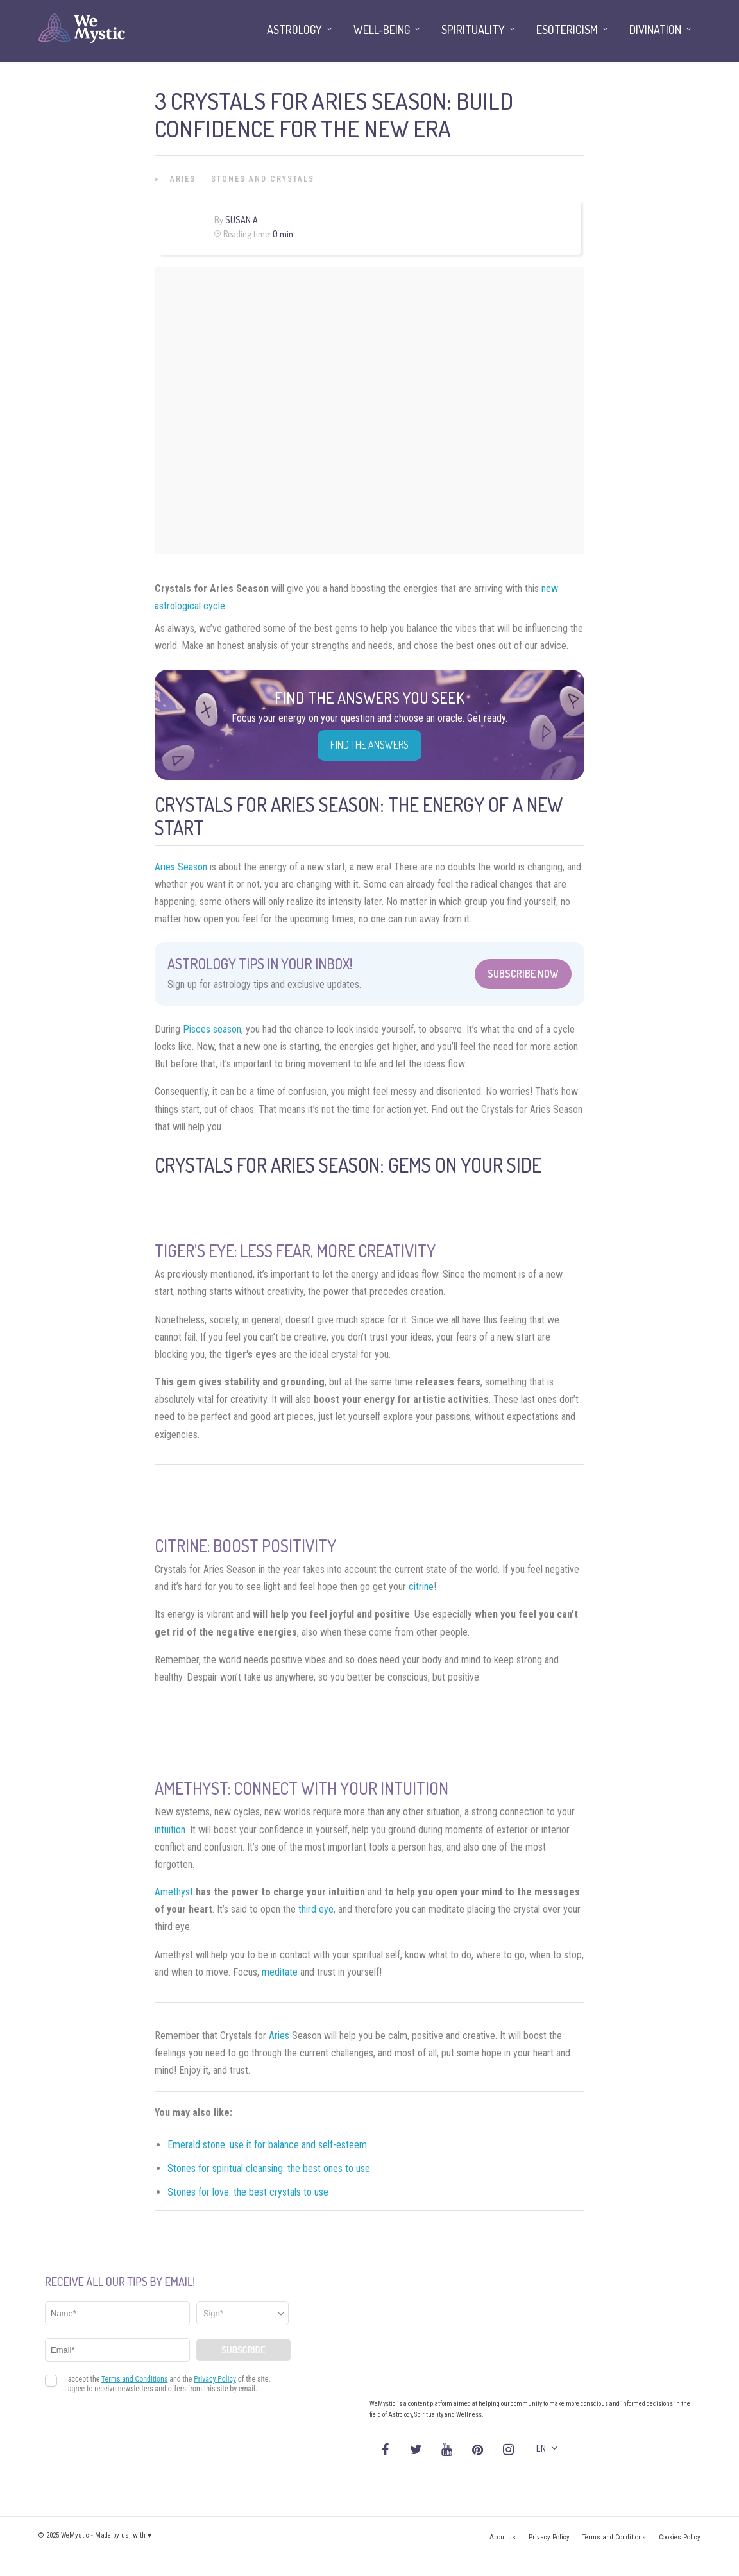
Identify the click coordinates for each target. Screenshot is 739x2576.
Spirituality (473, 29)
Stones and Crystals (262, 178)
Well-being (381, 29)
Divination (655, 29)
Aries (183, 178)
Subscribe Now (523, 973)
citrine (421, 1586)
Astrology (294, 29)
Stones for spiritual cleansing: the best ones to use (268, 2168)
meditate (280, 1972)
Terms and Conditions (614, 2537)
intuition (170, 1830)
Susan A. (242, 219)
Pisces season (212, 1029)
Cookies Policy (680, 2537)
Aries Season (181, 867)
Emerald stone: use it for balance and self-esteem (267, 2145)
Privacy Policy (549, 2537)
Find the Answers (369, 744)
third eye (316, 1909)
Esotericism (567, 29)
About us (502, 2537)
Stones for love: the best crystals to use (247, 2192)
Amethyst (174, 1892)
